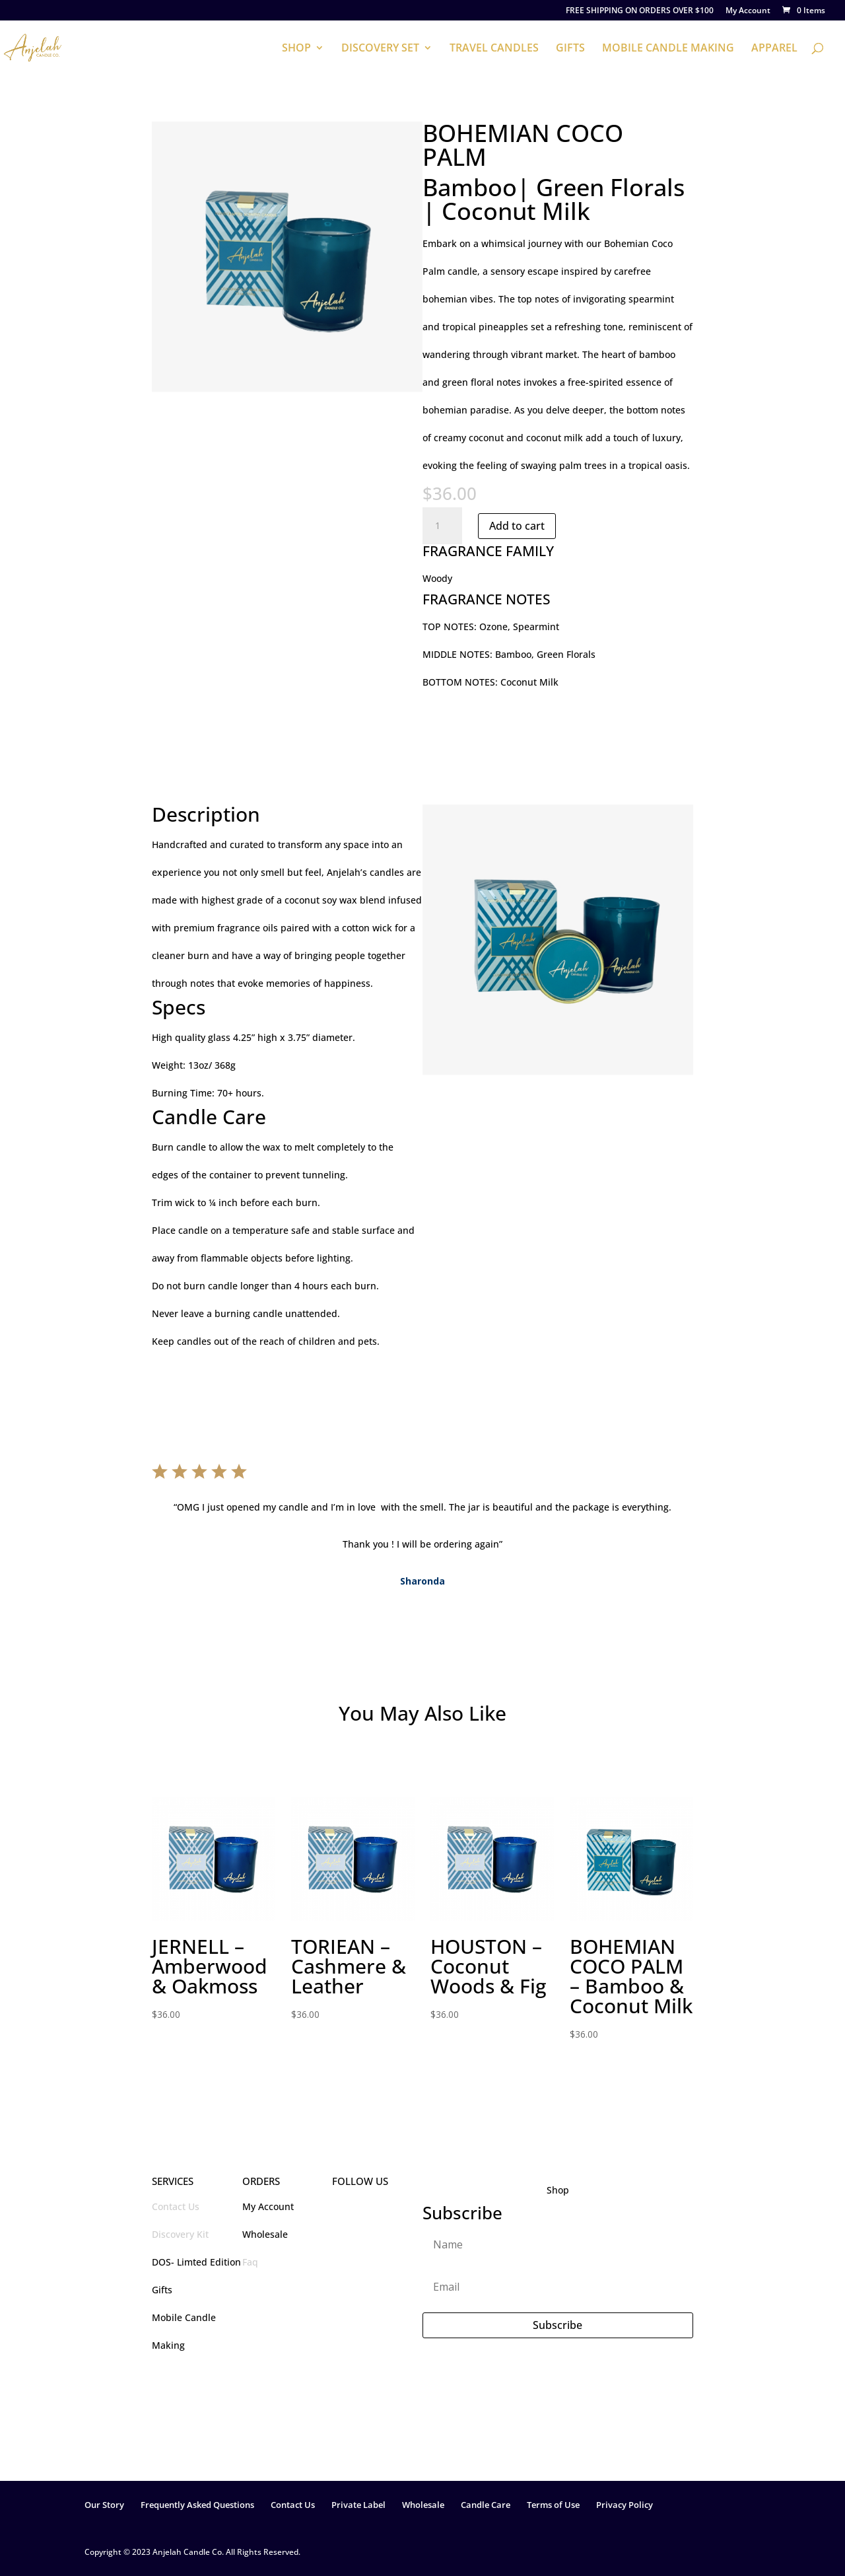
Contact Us (175, 2206)
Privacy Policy (624, 2505)
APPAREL (774, 49)
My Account (748, 11)
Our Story (104, 2505)
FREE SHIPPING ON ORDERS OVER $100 (640, 11)
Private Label (358, 2505)
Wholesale (423, 2505)
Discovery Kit (180, 2234)
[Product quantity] (442, 525)
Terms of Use (553, 2505)
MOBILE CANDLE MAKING (668, 49)
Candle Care (485, 2505)
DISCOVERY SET (380, 49)
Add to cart (517, 526)
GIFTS (570, 49)
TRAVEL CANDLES (494, 49)
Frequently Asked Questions (197, 2505)
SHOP (296, 49)
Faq (250, 2262)
